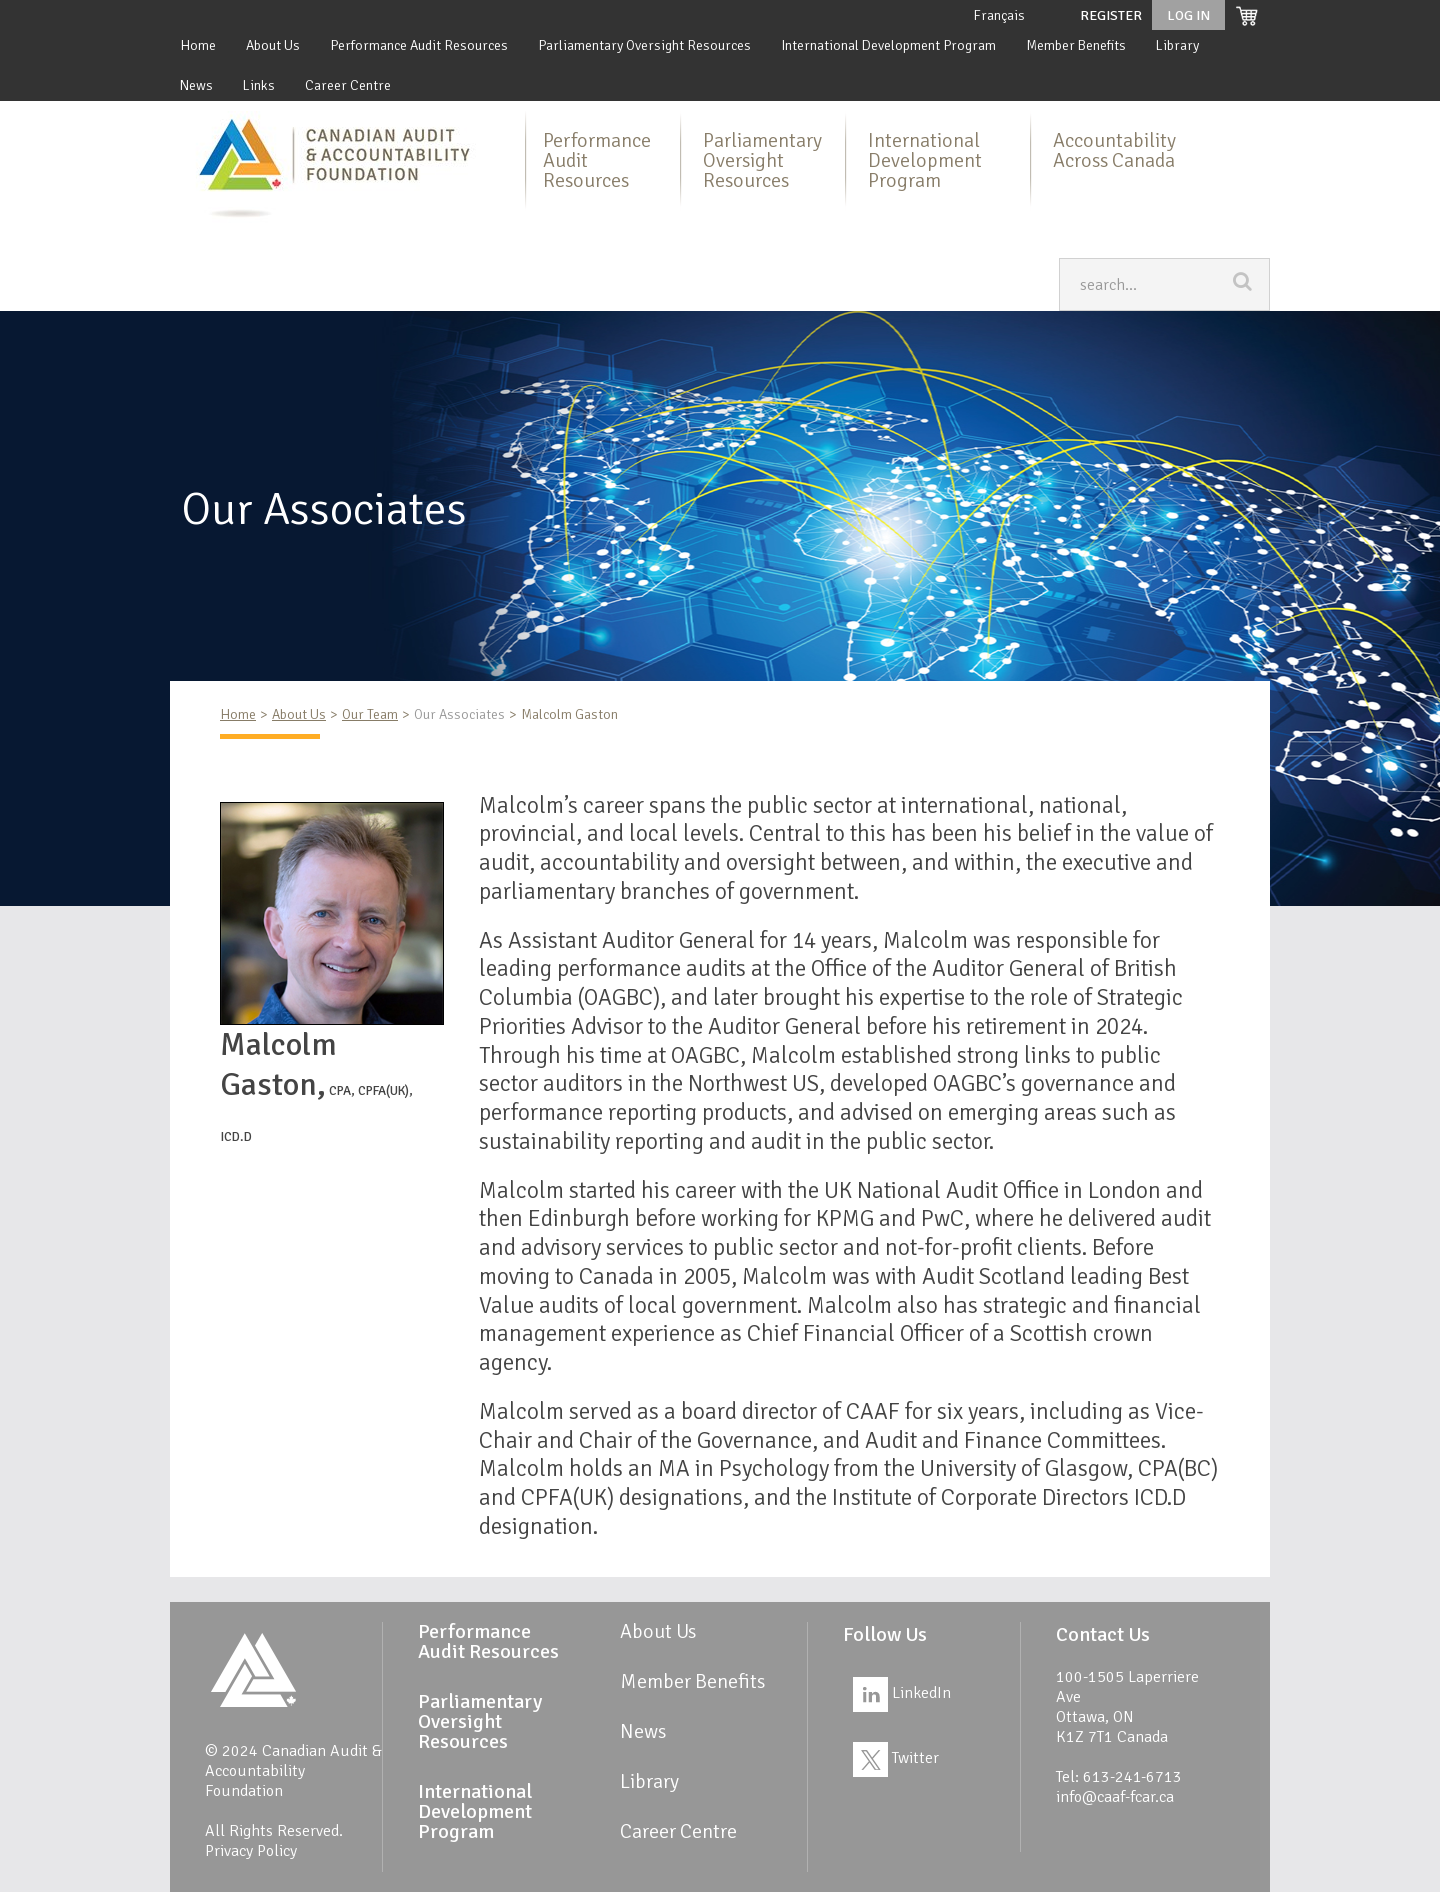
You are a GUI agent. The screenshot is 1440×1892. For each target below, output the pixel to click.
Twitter (896, 1758)
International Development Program (888, 45)
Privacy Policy (251, 1851)
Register (1111, 15)
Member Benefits (1076, 45)
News (196, 85)
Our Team (370, 714)
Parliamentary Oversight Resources (644, 45)
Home (198, 45)
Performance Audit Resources (419, 45)
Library (1177, 45)
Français (999, 15)
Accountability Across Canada (1114, 150)
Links (259, 85)
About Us (273, 45)
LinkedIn (902, 1693)
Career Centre (348, 85)
